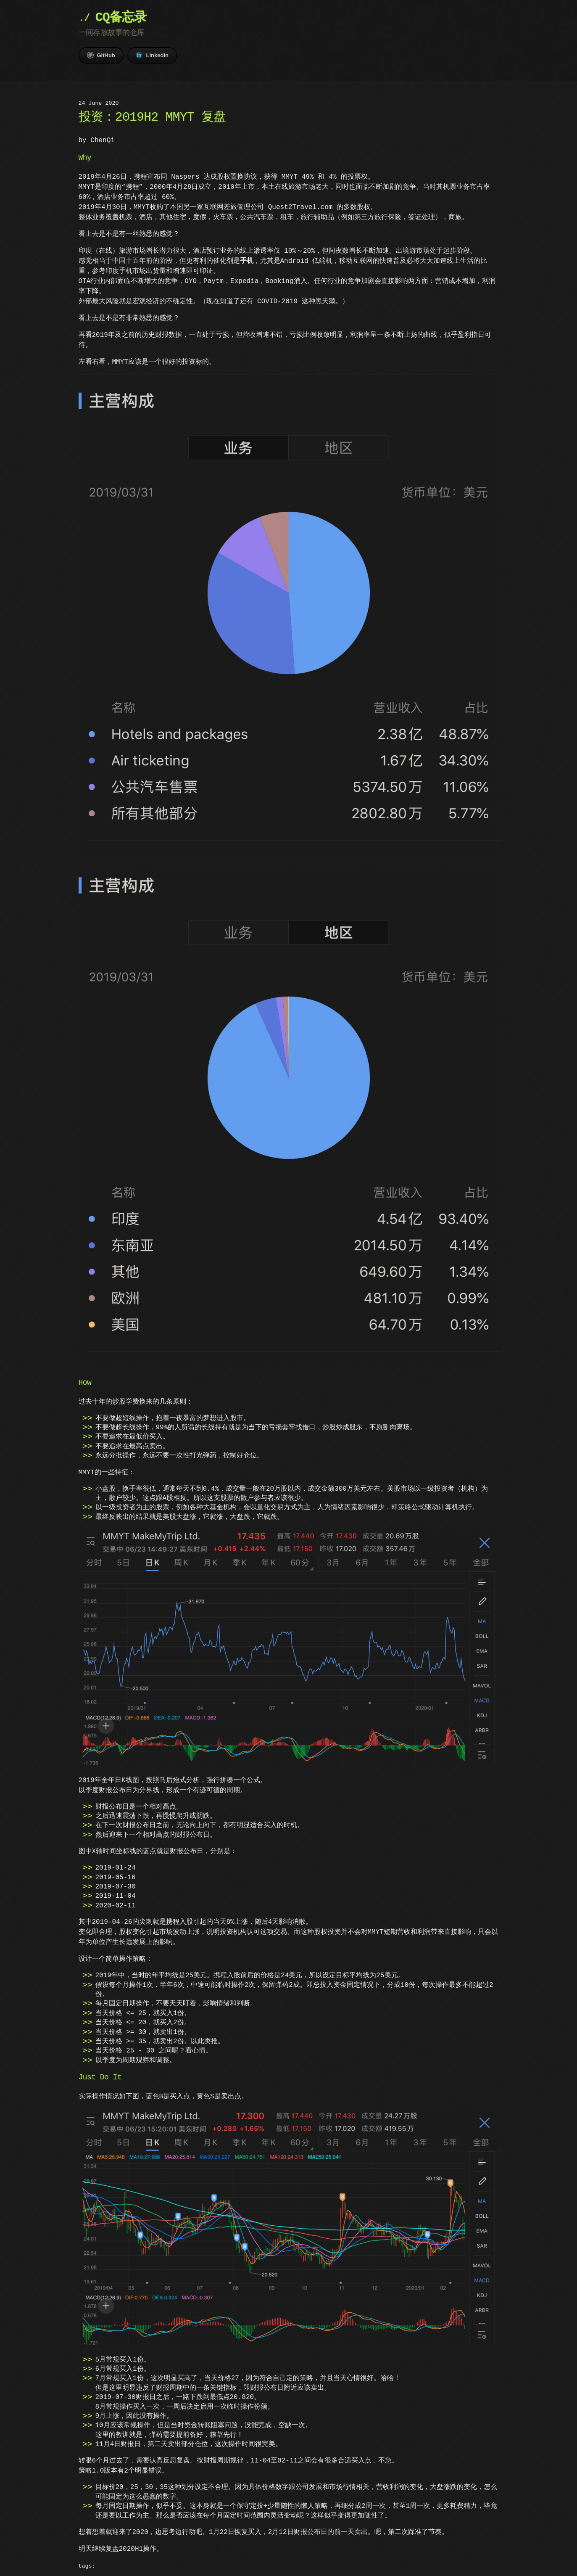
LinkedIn (152, 55)
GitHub (101, 55)
